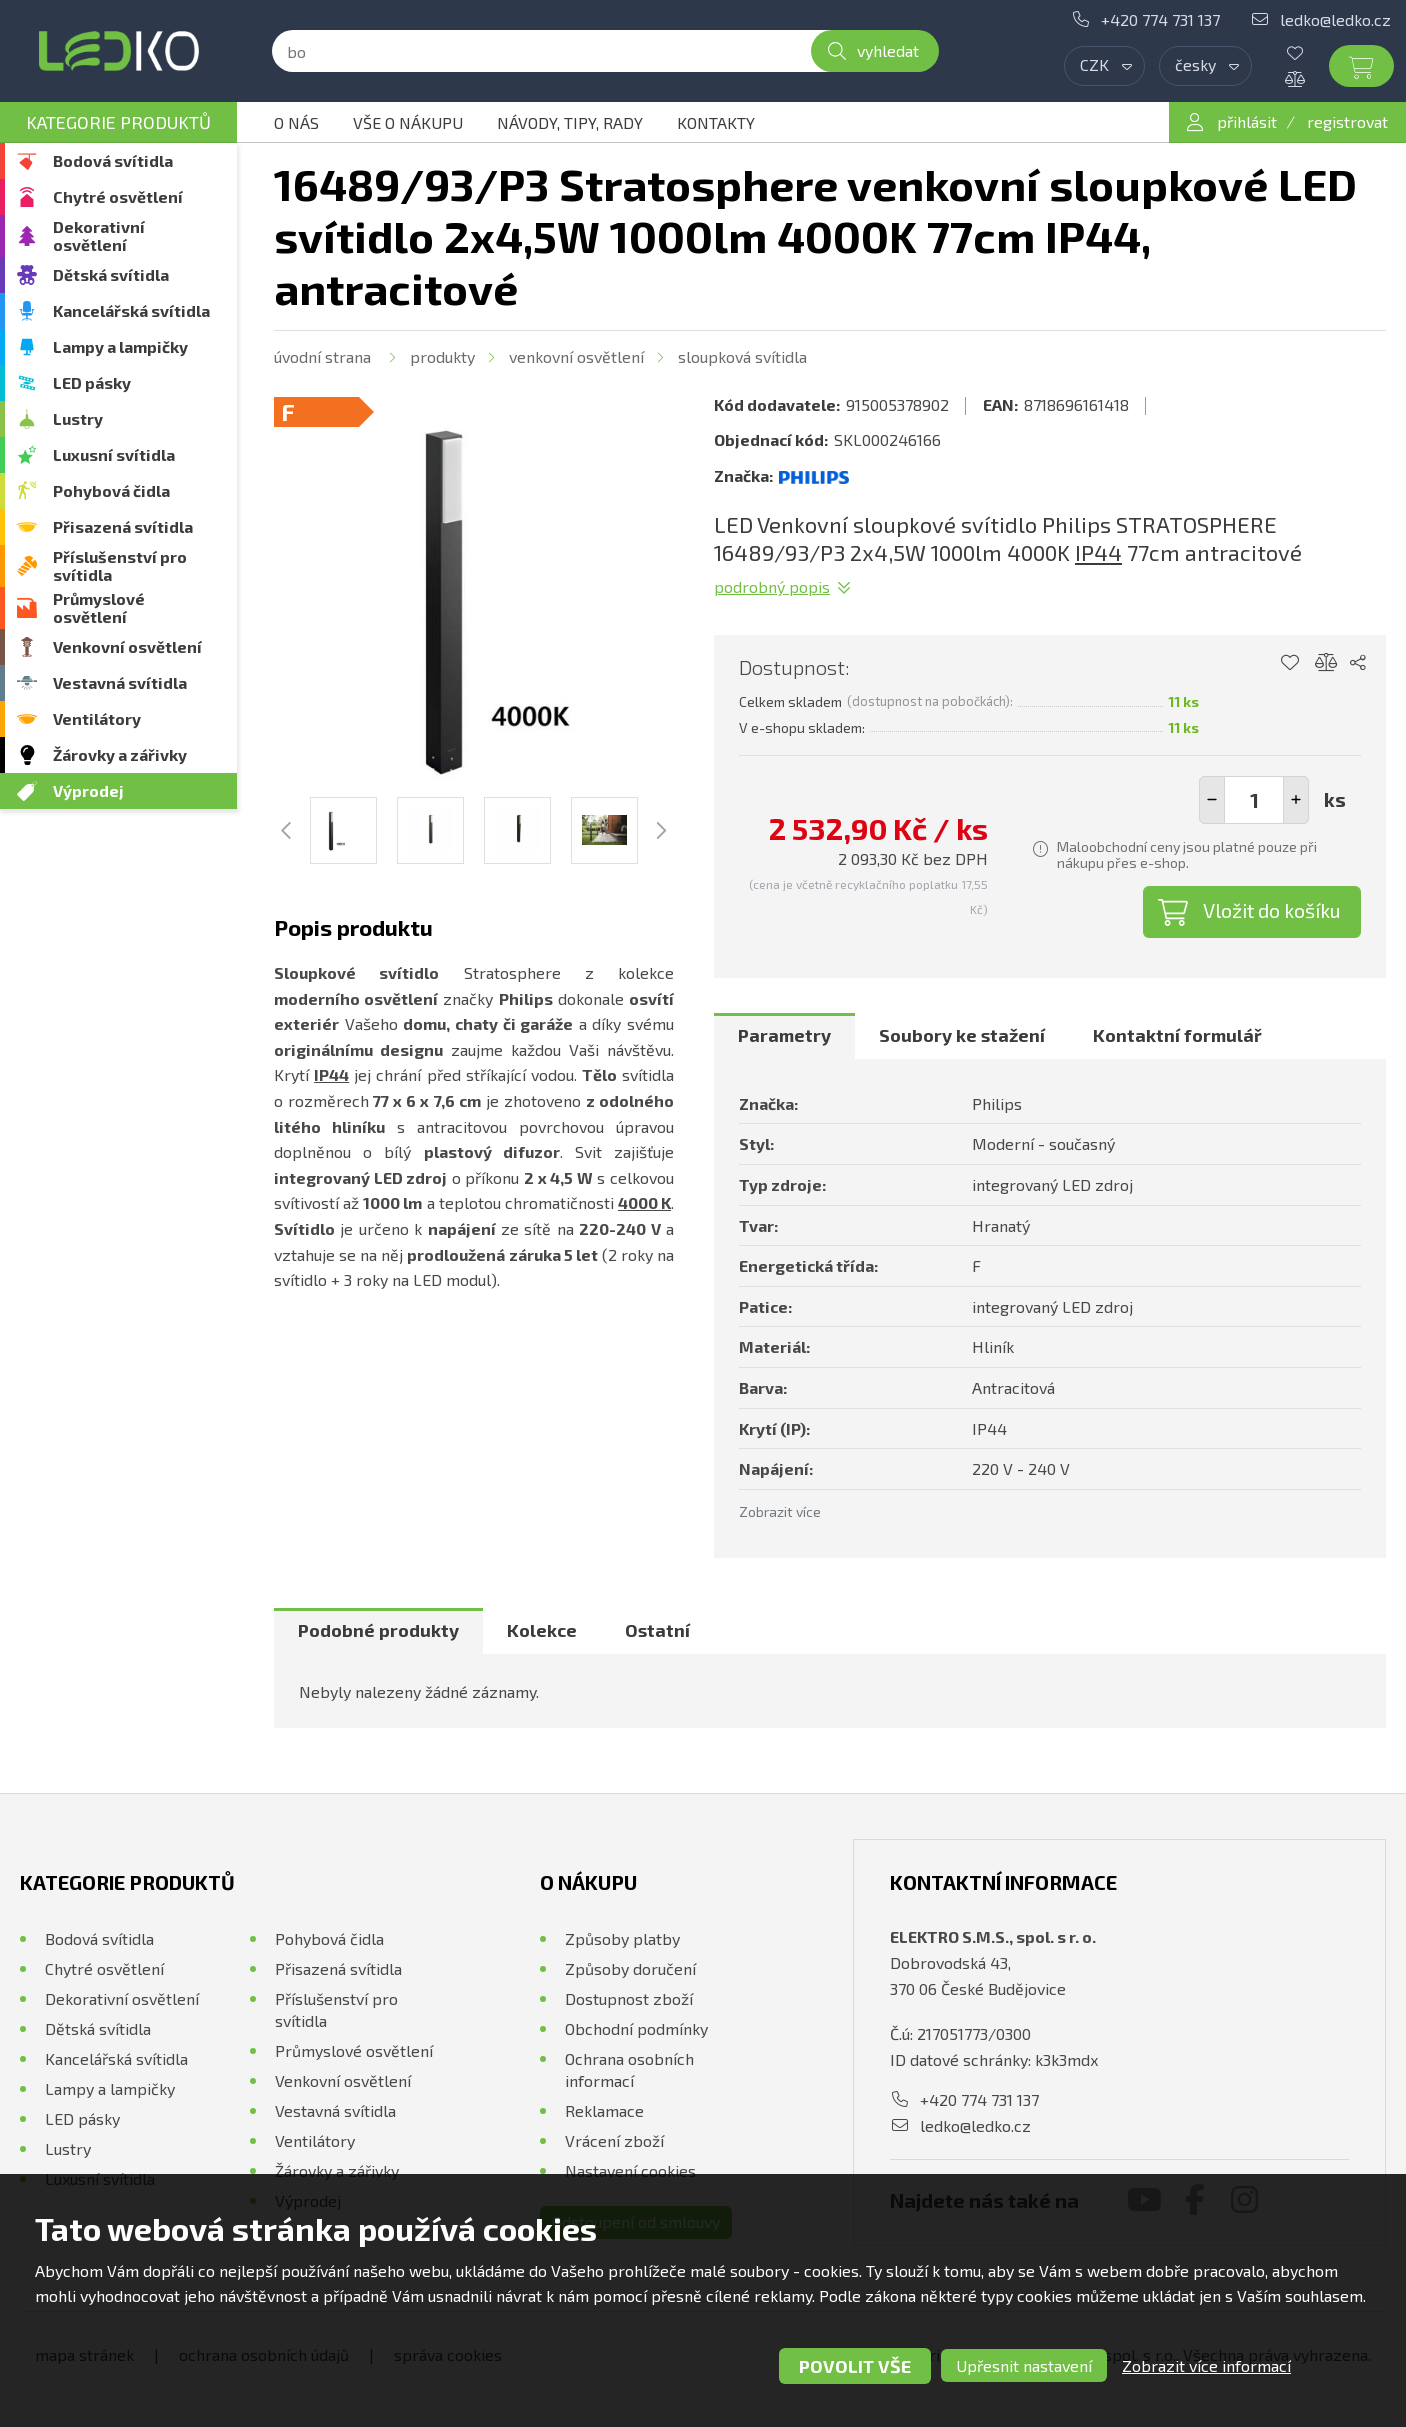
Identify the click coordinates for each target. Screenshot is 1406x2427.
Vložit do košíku (1272, 910)
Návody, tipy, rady (570, 122)
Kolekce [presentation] (542, 1630)
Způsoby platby (622, 1938)
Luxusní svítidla (114, 454)
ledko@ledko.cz (1335, 19)
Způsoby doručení (630, 1968)
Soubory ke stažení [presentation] (962, 1035)
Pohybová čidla (111, 490)
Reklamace (604, 2110)
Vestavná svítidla (120, 682)
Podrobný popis (772, 586)
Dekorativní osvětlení (99, 235)
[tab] (784, 1036)
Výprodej (88, 790)
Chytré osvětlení (118, 196)
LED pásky (92, 382)
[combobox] (1104, 66)
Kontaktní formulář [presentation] (1177, 1035)
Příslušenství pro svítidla (120, 565)
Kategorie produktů (118, 122)
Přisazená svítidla (123, 526)
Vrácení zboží (614, 2140)
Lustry (78, 418)
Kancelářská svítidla (131, 310)
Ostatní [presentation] (657, 1630)
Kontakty (716, 122)
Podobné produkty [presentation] (378, 1630)
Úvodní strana (322, 356)
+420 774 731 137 (1160, 19)
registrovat (1347, 121)
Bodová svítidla (113, 160)
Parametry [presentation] (784, 1035)
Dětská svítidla (111, 274)
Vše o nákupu (408, 122)
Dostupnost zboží (629, 1998)
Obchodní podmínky (636, 2028)
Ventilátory (97, 718)
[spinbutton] (1254, 800)
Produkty (442, 356)
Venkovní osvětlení (127, 646)
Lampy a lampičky (120, 346)
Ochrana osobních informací (629, 2069)
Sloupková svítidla (742, 356)
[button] (1296, 800)
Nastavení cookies (630, 2170)
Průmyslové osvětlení (99, 607)
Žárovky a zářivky (120, 754)
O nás (296, 122)
